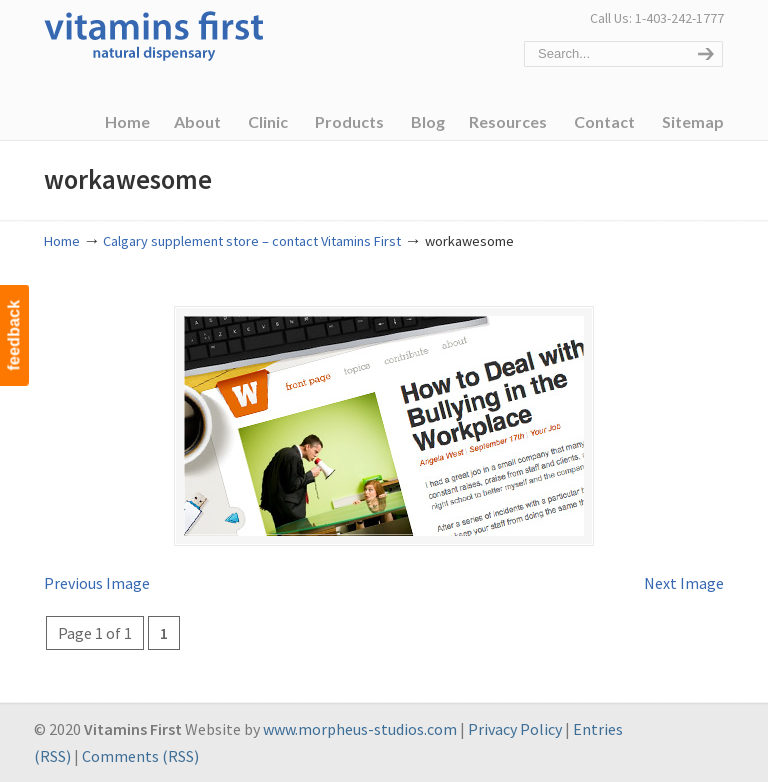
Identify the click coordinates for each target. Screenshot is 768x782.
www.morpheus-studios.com (360, 729)
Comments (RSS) (140, 756)
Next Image (684, 583)
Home (62, 241)
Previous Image (97, 583)
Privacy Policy (515, 729)
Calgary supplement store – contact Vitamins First (252, 241)
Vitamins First (154, 34)
